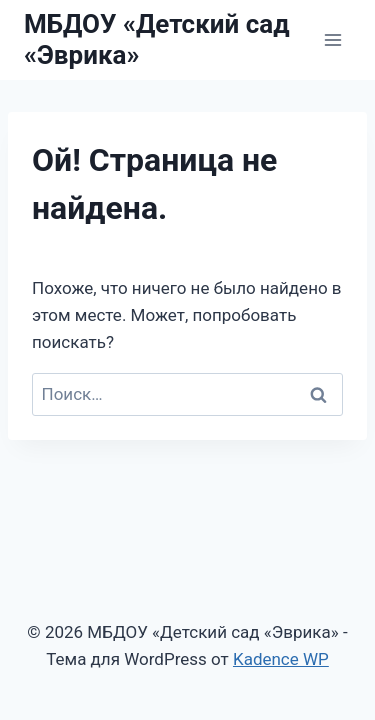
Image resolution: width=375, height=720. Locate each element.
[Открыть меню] (332, 39)
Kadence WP (281, 659)
